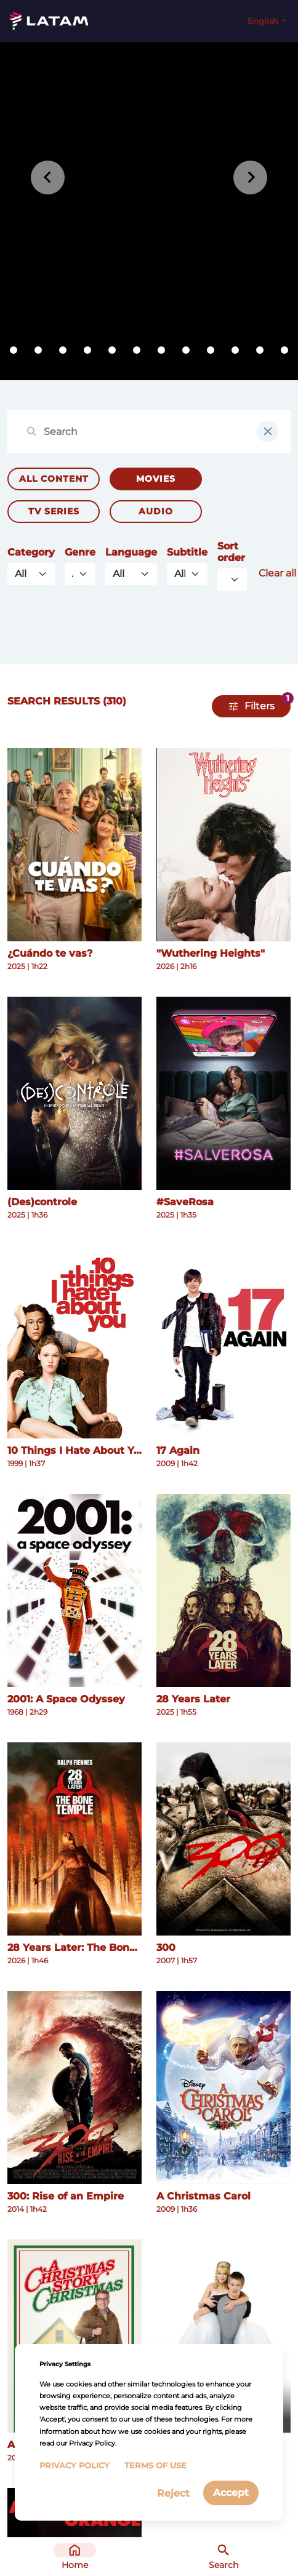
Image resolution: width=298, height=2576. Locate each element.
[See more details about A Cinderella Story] (223, 2336)
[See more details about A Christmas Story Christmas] (74, 2336)
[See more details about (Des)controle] (74, 1093)
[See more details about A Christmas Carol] (223, 2087)
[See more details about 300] (223, 1839)
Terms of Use (155, 2465)
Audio (156, 511)
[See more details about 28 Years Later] (223, 1590)
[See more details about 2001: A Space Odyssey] (74, 1590)
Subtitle (187, 552)
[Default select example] (232, 579)
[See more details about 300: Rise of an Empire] (74, 2087)
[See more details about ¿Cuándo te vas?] (74, 844)
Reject (173, 2493)
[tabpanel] (149, 211)
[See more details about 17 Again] (223, 1341)
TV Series (53, 511)
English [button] (264, 21)
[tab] (13, 350)
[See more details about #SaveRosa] (223, 1093)
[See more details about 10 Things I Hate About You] (74, 1341)
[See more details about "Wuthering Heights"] (223, 844)
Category (31, 552)
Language (131, 552)
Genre (80, 552)
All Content (54, 478)
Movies (155, 478)
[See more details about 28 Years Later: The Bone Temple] (74, 1839)
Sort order (231, 552)
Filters (259, 706)
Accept (231, 2492)
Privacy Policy (74, 2465)
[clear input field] (267, 431)
